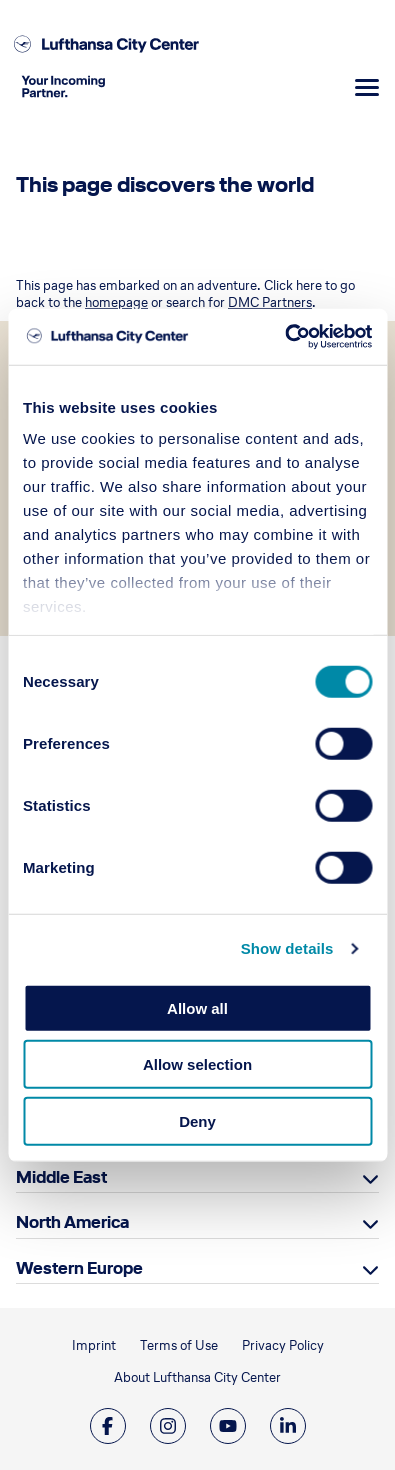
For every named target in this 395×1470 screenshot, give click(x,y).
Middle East (61, 1177)
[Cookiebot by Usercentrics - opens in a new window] (284, 337)
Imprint (94, 1345)
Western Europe (79, 1268)
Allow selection (197, 1064)
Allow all (197, 1007)
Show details (287, 948)
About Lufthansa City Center (197, 1377)
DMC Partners (270, 302)
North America (72, 1222)
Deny (197, 1120)
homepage (116, 302)
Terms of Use (179, 1345)
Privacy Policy (283, 1345)
